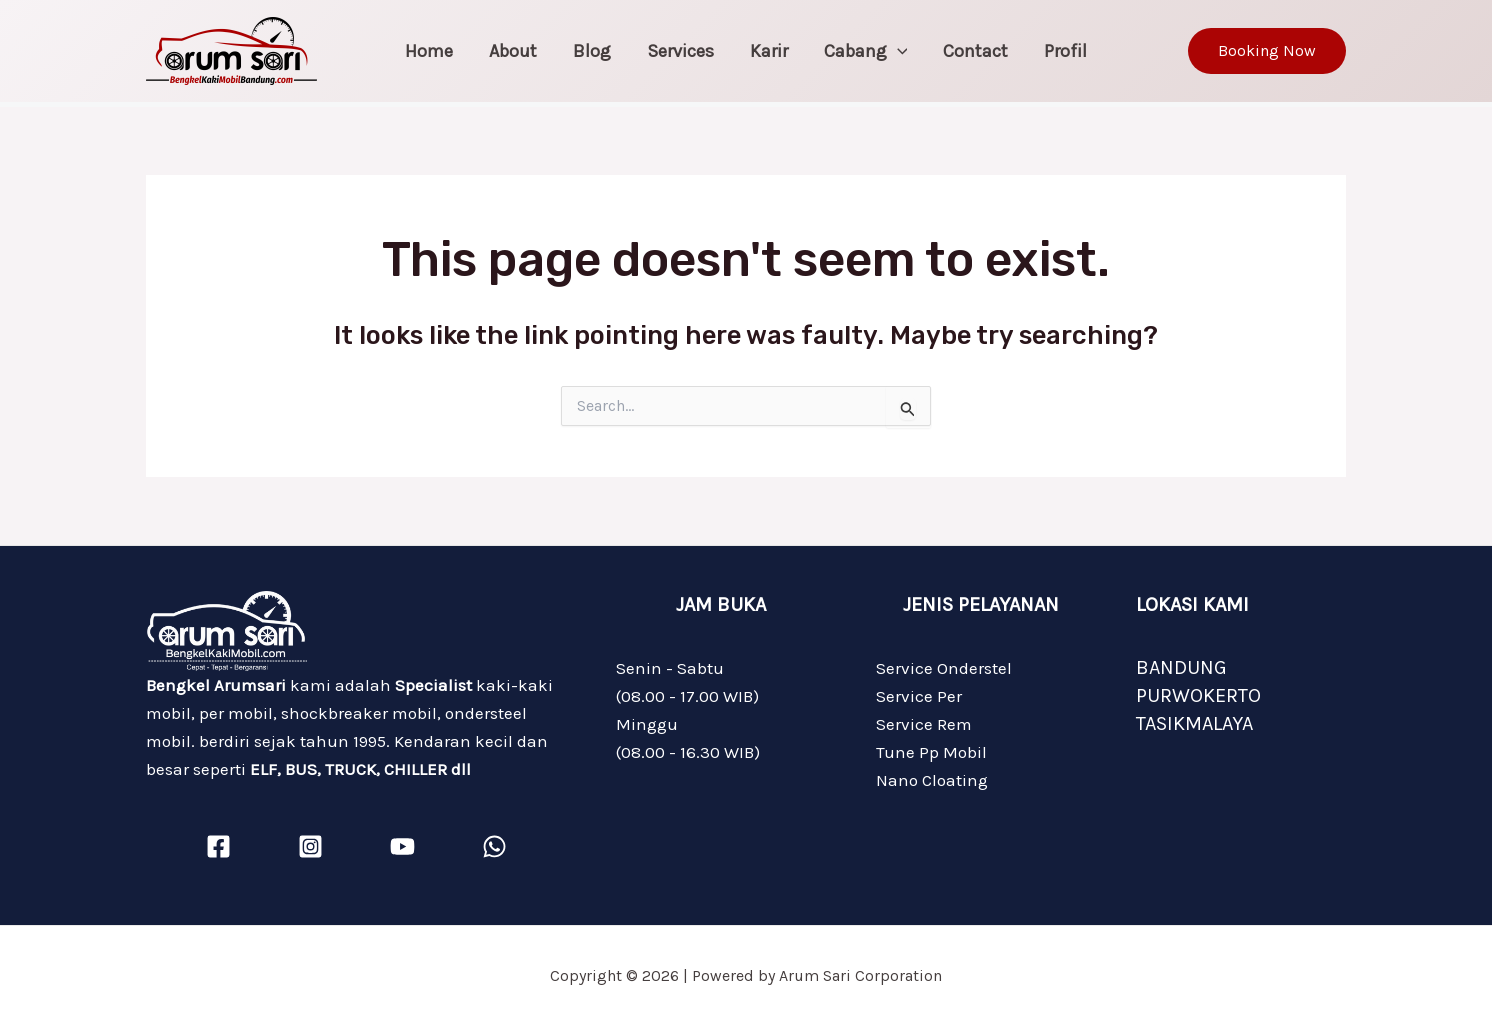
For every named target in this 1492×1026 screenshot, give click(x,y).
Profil (1065, 51)
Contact (975, 51)
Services (680, 51)
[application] (897, 51)
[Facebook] (218, 846)
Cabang (866, 51)
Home (429, 51)
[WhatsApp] (494, 846)
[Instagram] (310, 846)
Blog (592, 51)
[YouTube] (402, 846)
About (513, 51)
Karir (769, 51)
